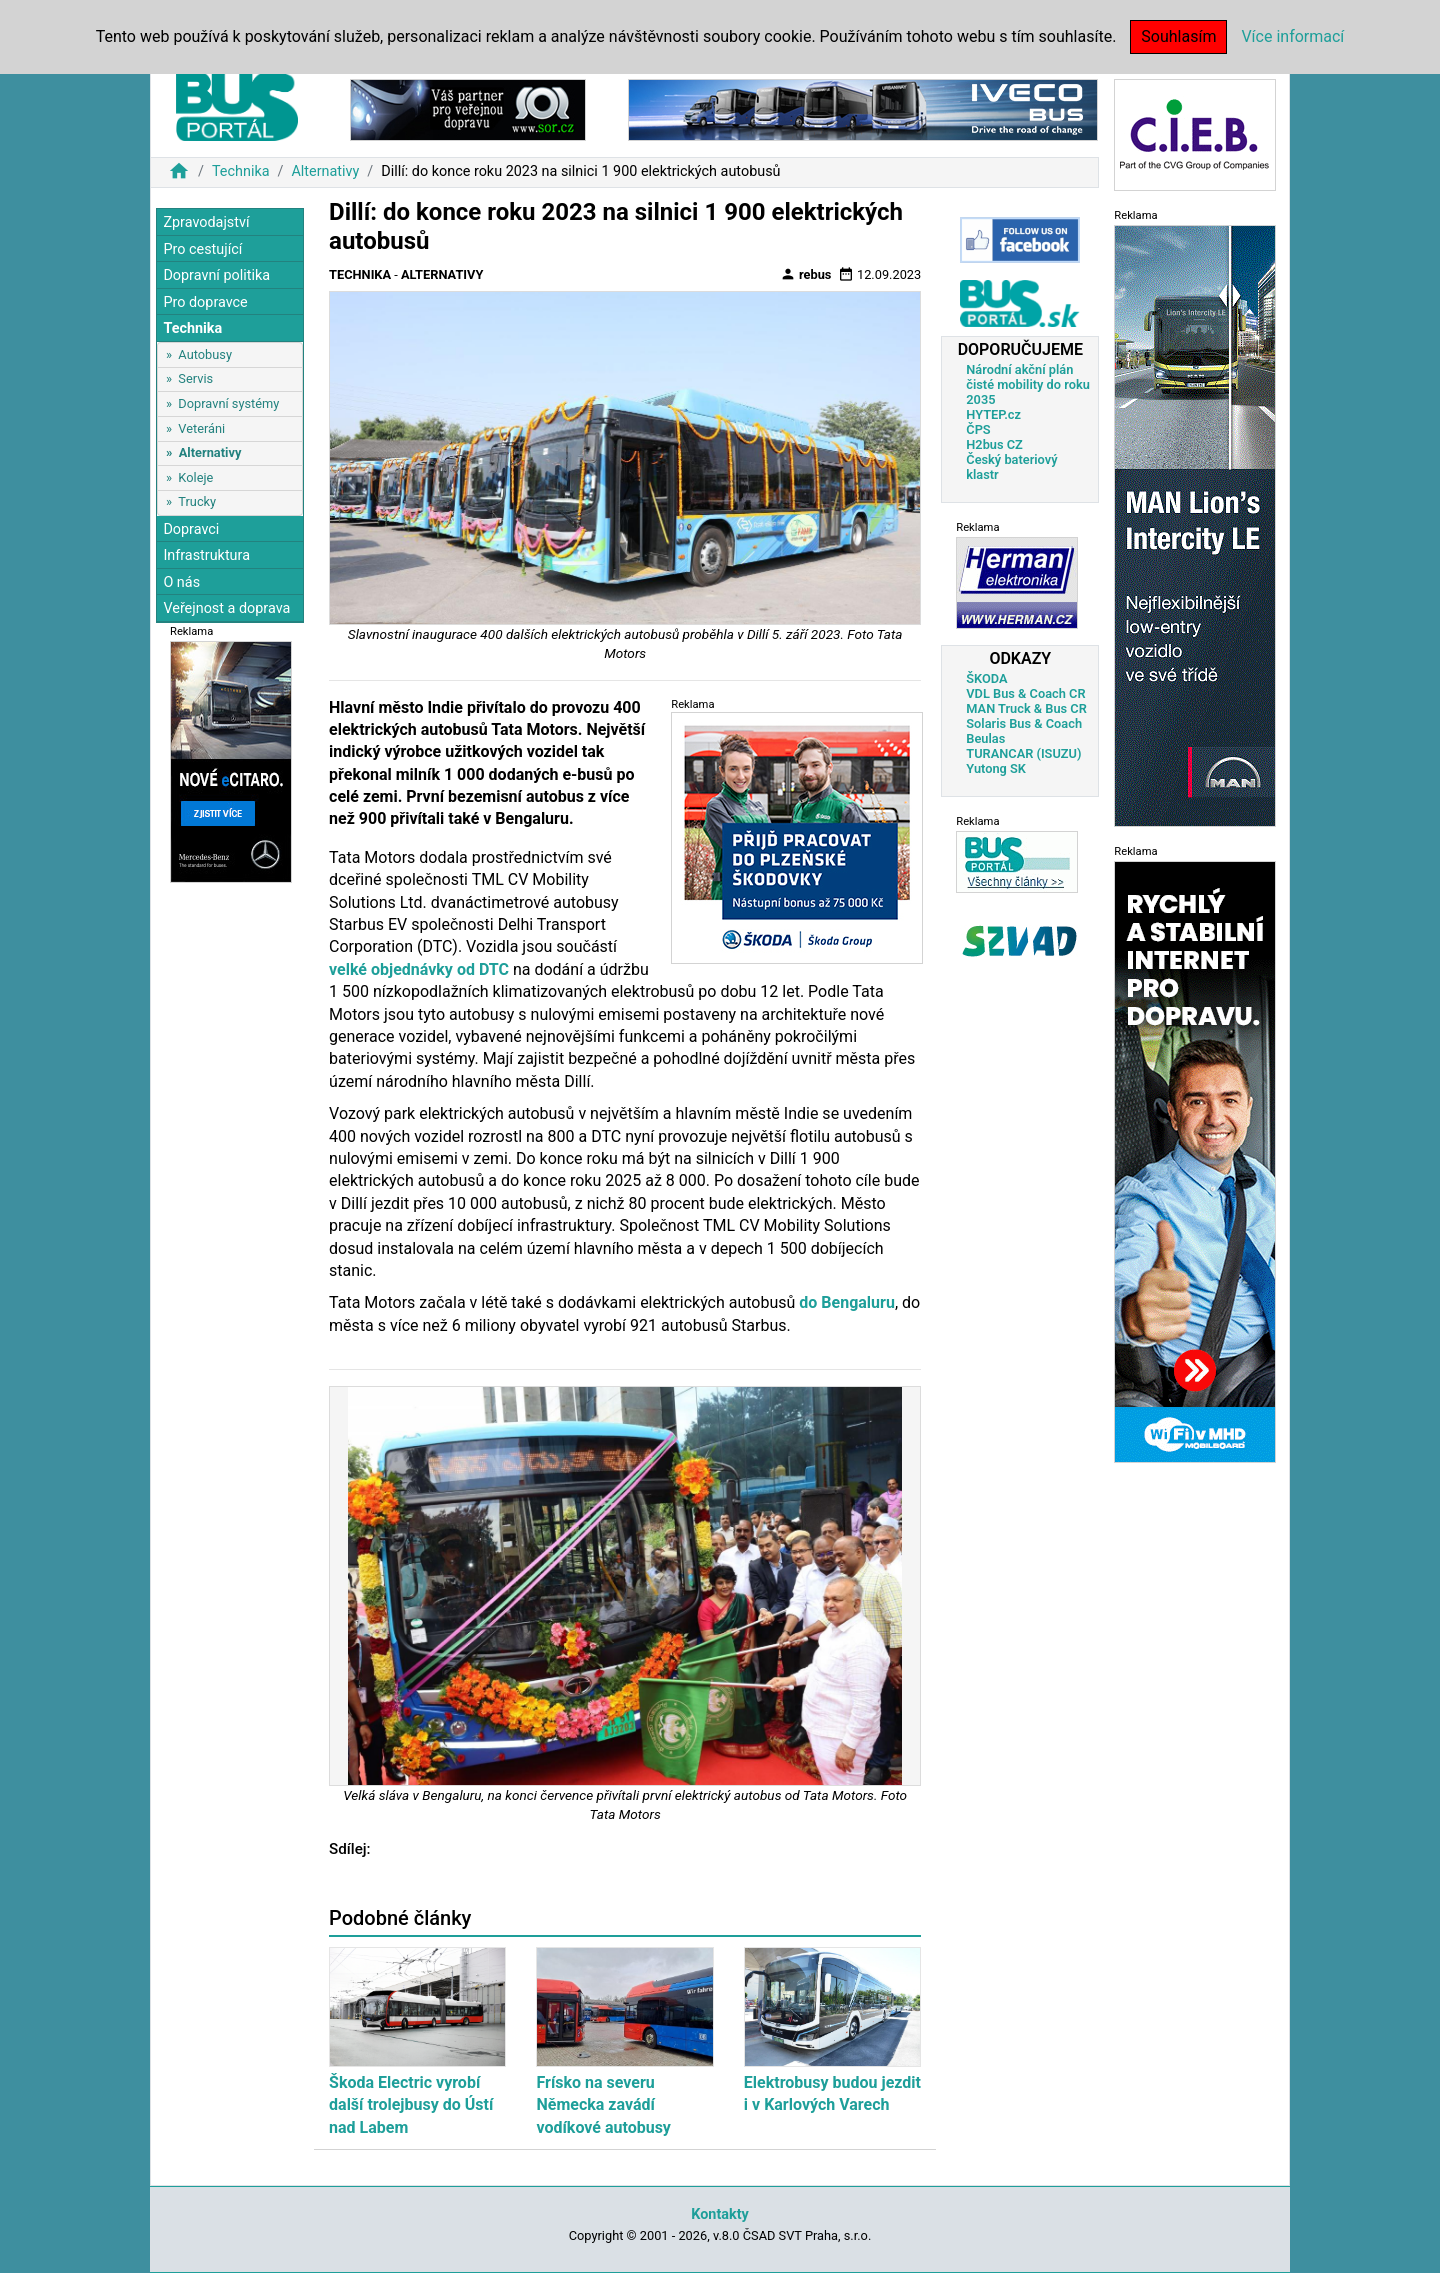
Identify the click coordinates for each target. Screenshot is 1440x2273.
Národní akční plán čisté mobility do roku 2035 (1028, 384)
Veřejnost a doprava (226, 608)
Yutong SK (996, 768)
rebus (806, 274)
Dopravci (191, 529)
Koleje (195, 477)
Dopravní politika (216, 275)
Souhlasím (1178, 36)
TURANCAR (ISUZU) (1023, 753)
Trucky (197, 501)
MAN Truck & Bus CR (1026, 708)
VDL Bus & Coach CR (1025, 693)
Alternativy (325, 171)
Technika (241, 171)
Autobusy (205, 354)
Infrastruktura (206, 555)
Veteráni (201, 428)
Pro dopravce (205, 302)
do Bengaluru (847, 1302)
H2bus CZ (994, 444)
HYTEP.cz (993, 414)
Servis (195, 378)
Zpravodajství (206, 222)
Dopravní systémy (228, 403)
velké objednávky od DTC (419, 969)
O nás (181, 582)
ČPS (978, 429)
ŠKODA (986, 678)
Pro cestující (202, 249)
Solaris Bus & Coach (1024, 723)
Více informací (1292, 36)
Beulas (985, 738)
